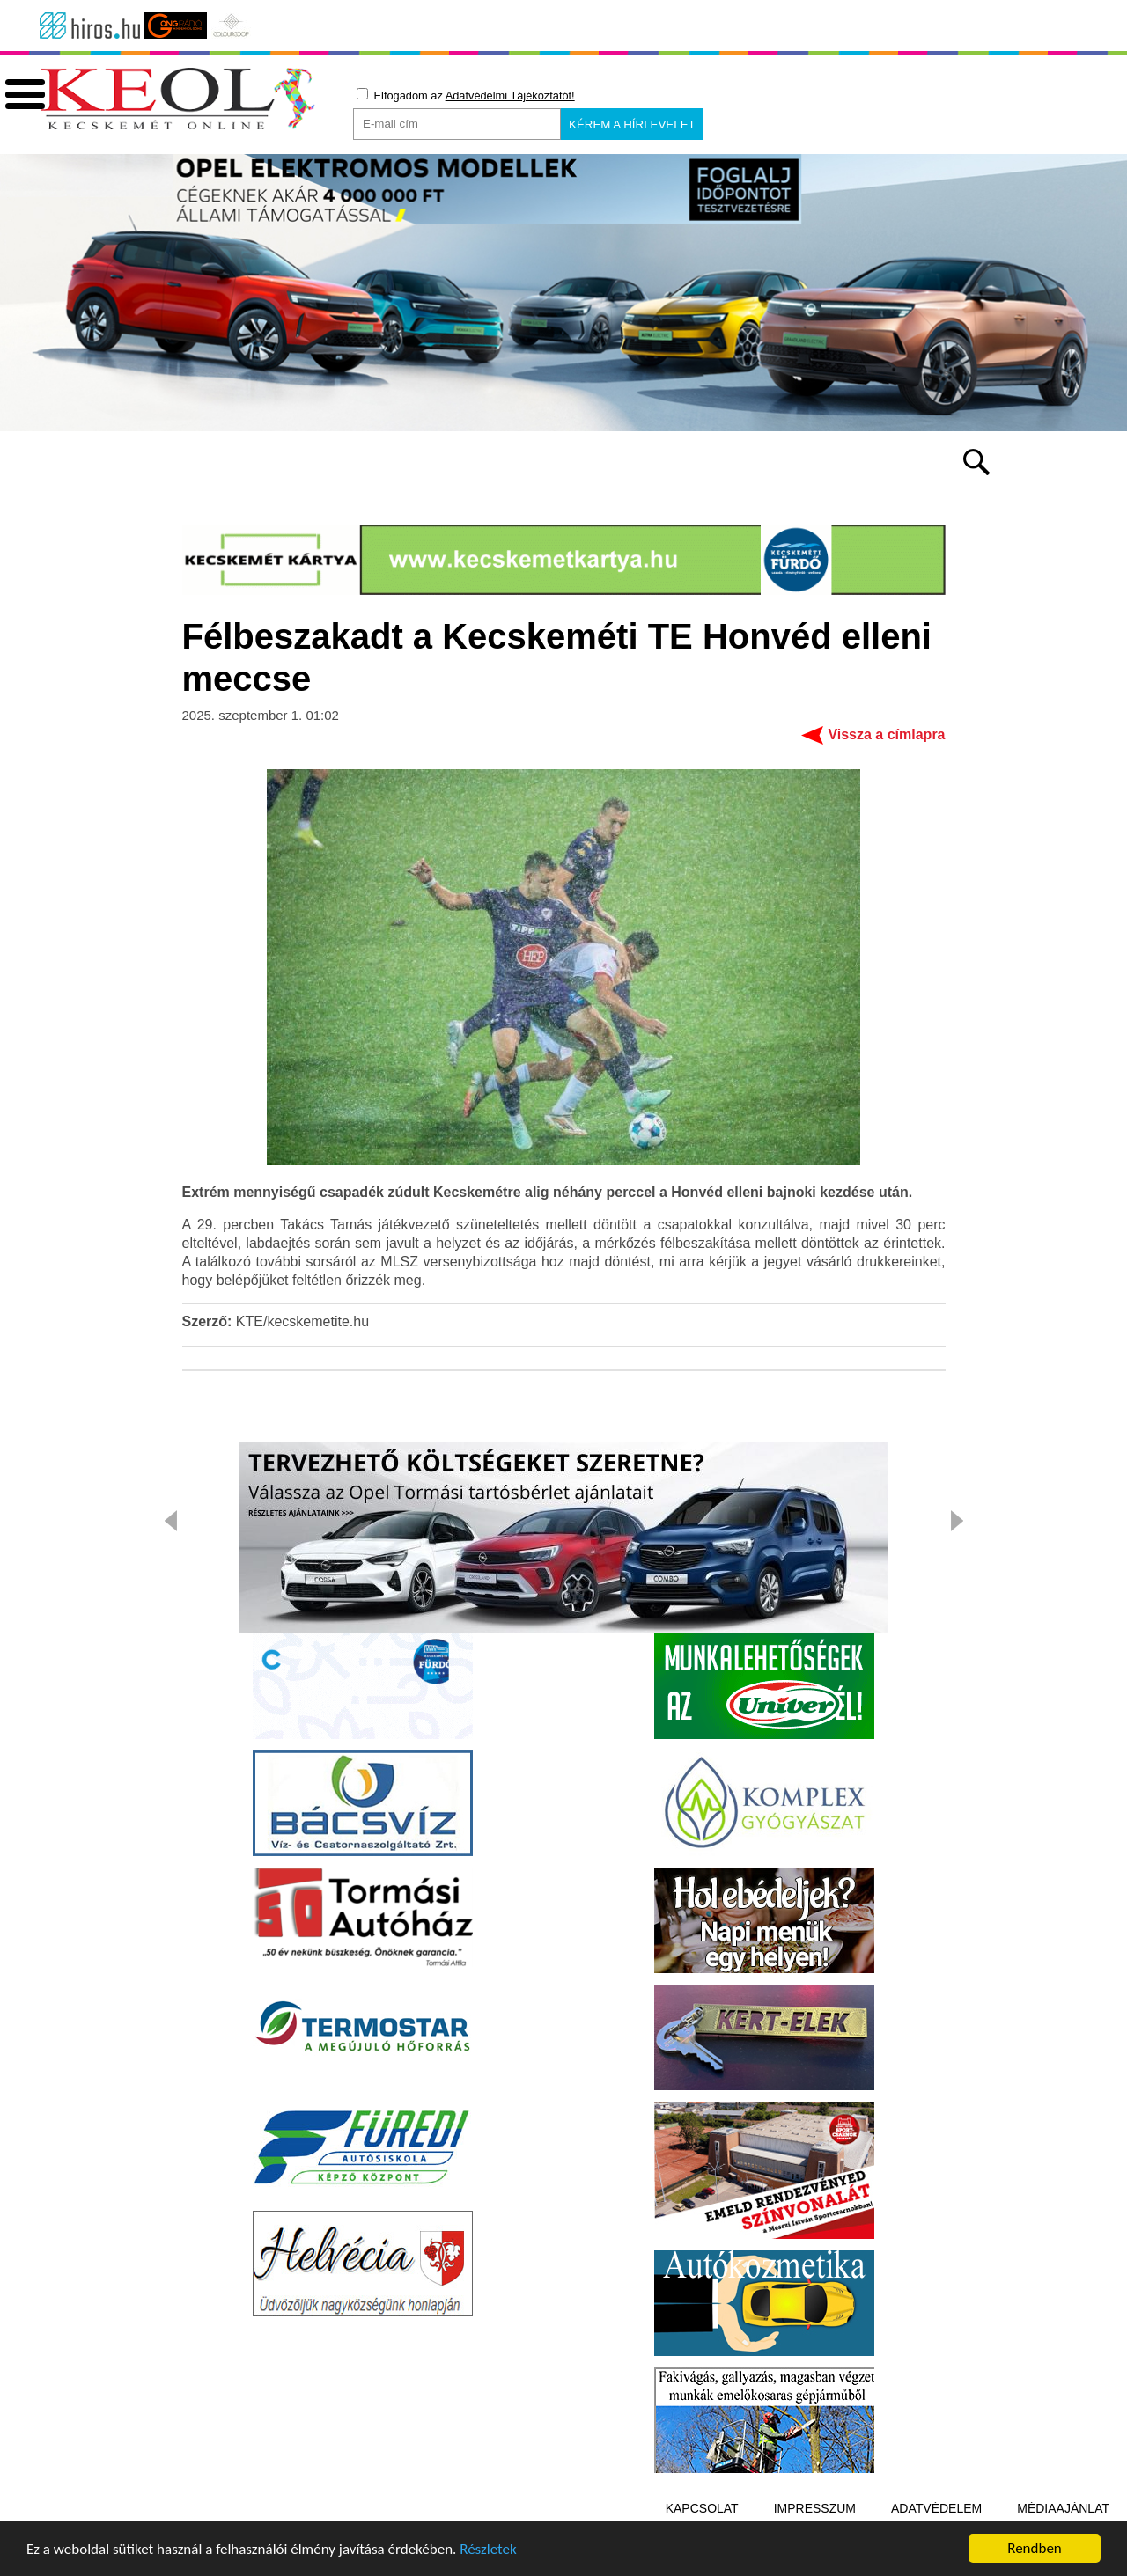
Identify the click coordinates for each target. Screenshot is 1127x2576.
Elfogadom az (466, 95)
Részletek (488, 2551)
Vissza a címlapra (886, 734)
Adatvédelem (936, 2508)
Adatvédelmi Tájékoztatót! (510, 95)
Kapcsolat (702, 2508)
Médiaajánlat (1063, 2508)
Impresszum (815, 2508)
